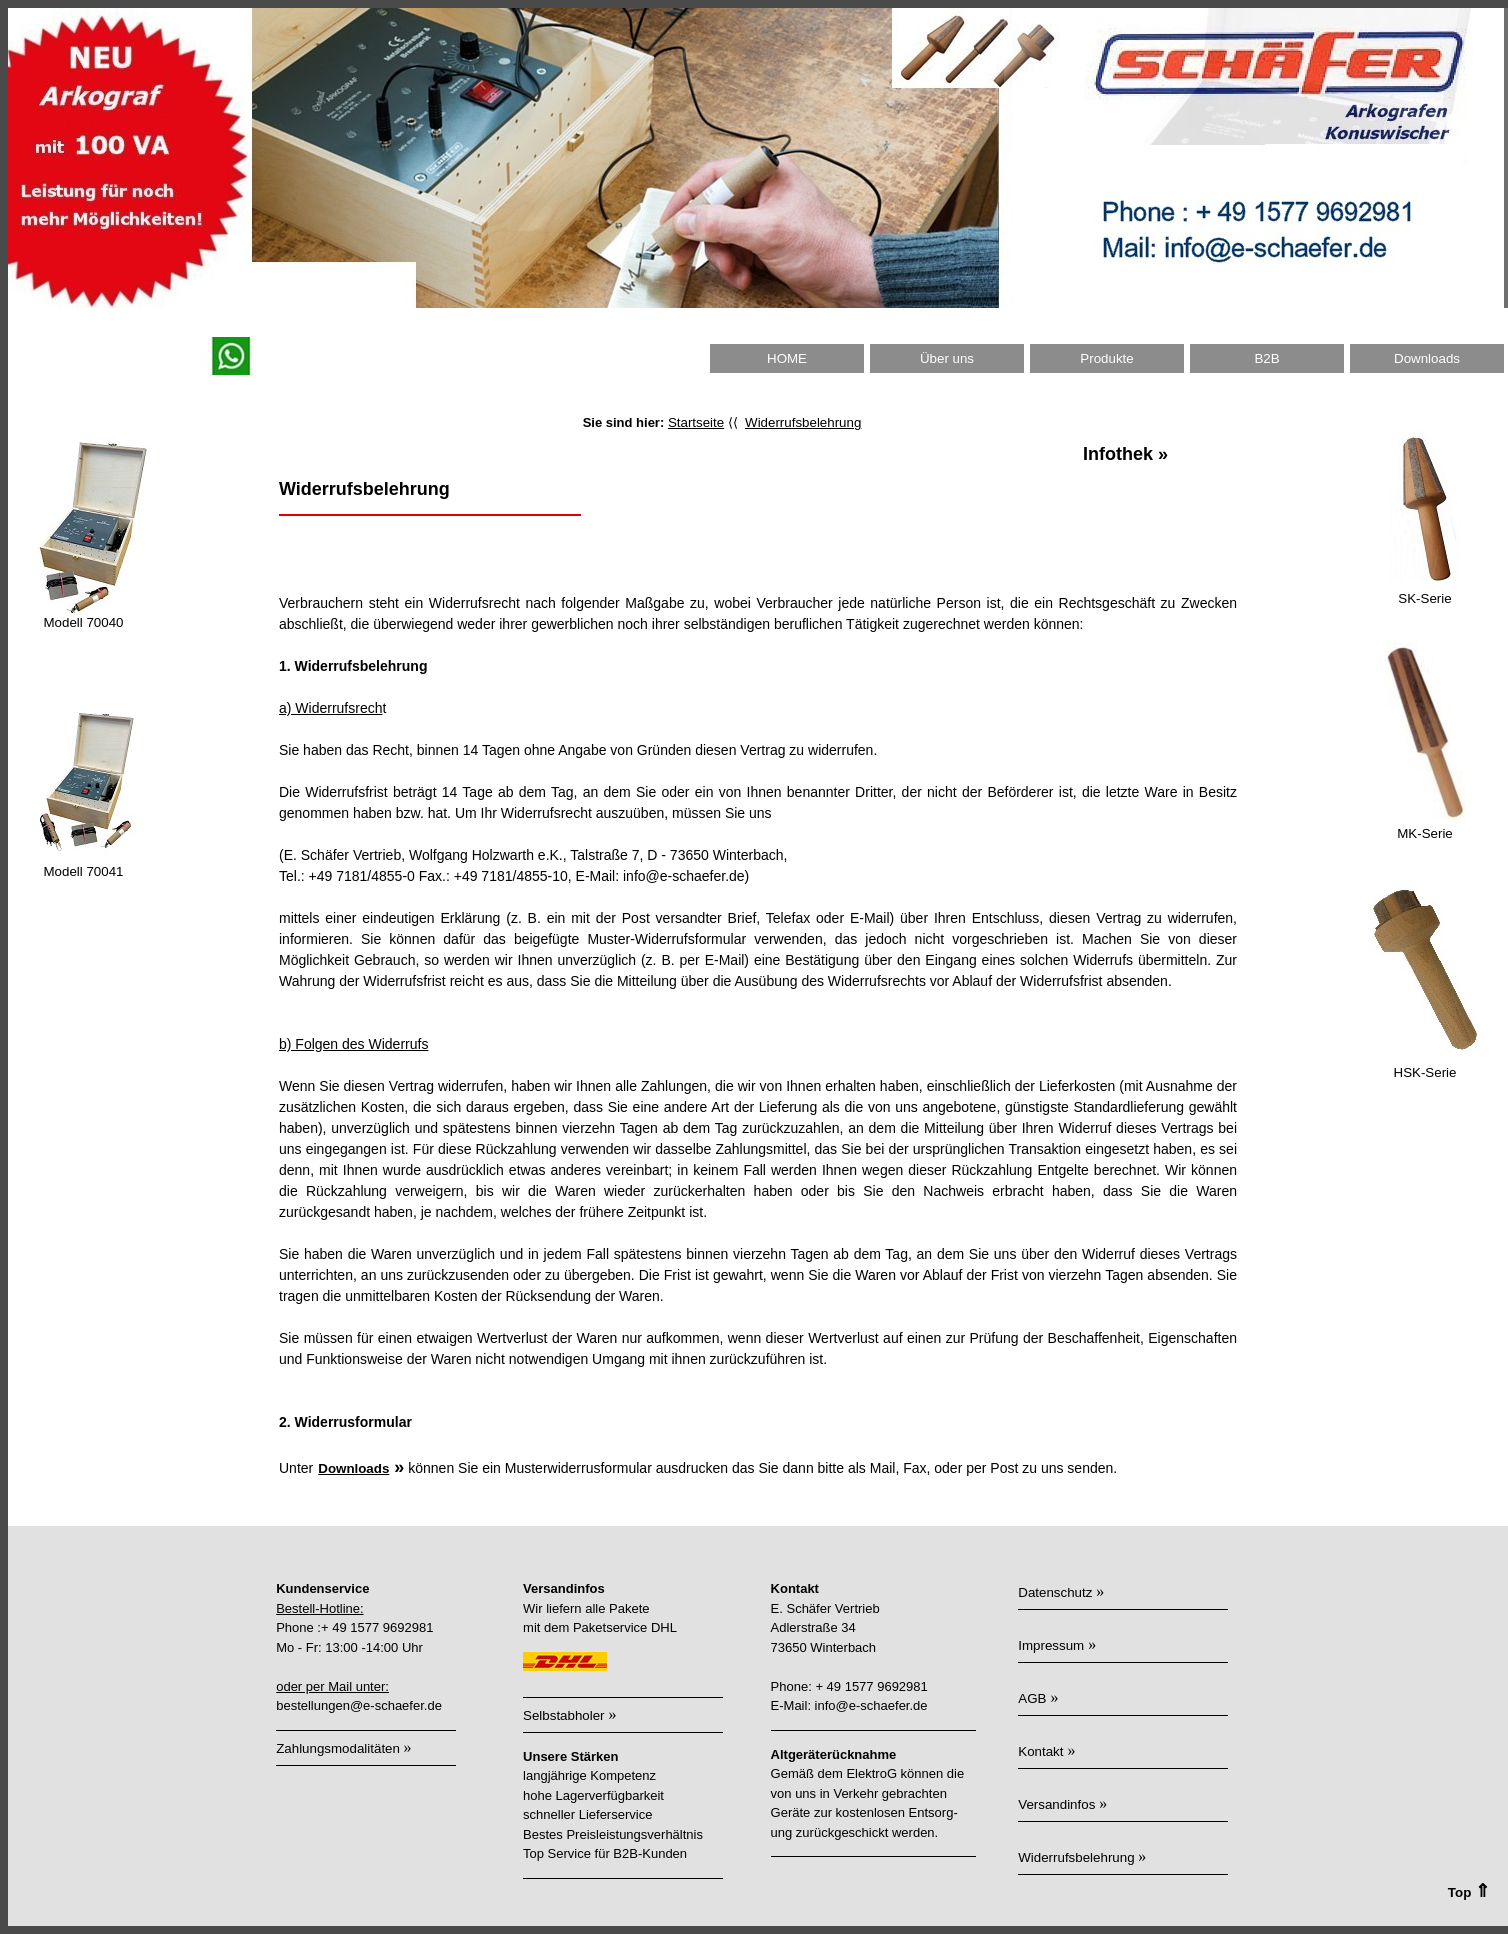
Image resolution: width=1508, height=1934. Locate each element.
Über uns (947, 358)
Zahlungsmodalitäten (339, 1748)
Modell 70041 (83, 871)
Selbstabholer (564, 1715)
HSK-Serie (1425, 1072)
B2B (1266, 358)
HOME (787, 358)
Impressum (1051, 1645)
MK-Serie (1425, 833)
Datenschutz (1055, 1592)
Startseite (696, 422)
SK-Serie (1424, 598)
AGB (1032, 1698)
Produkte (1106, 358)
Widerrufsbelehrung (803, 422)
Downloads (1427, 358)
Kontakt (1040, 1751)
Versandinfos (1056, 1804)
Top (1476, 1892)
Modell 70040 (83, 622)
